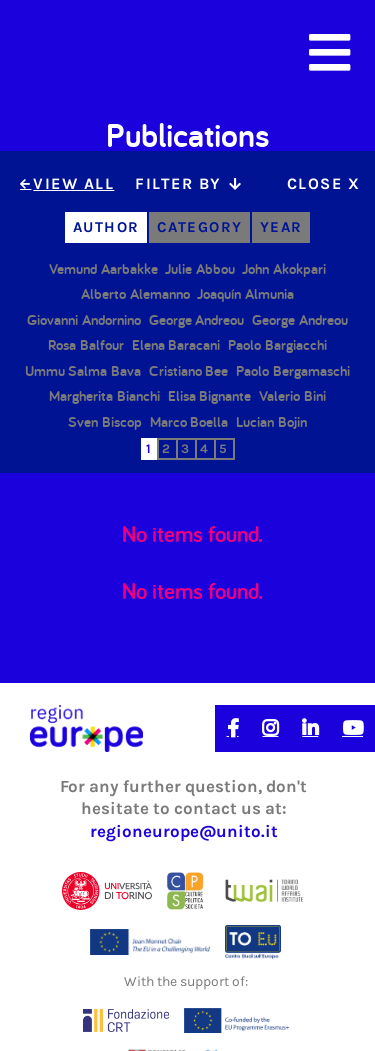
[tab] (187, 184)
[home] (98, 53)
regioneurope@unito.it (184, 831)
